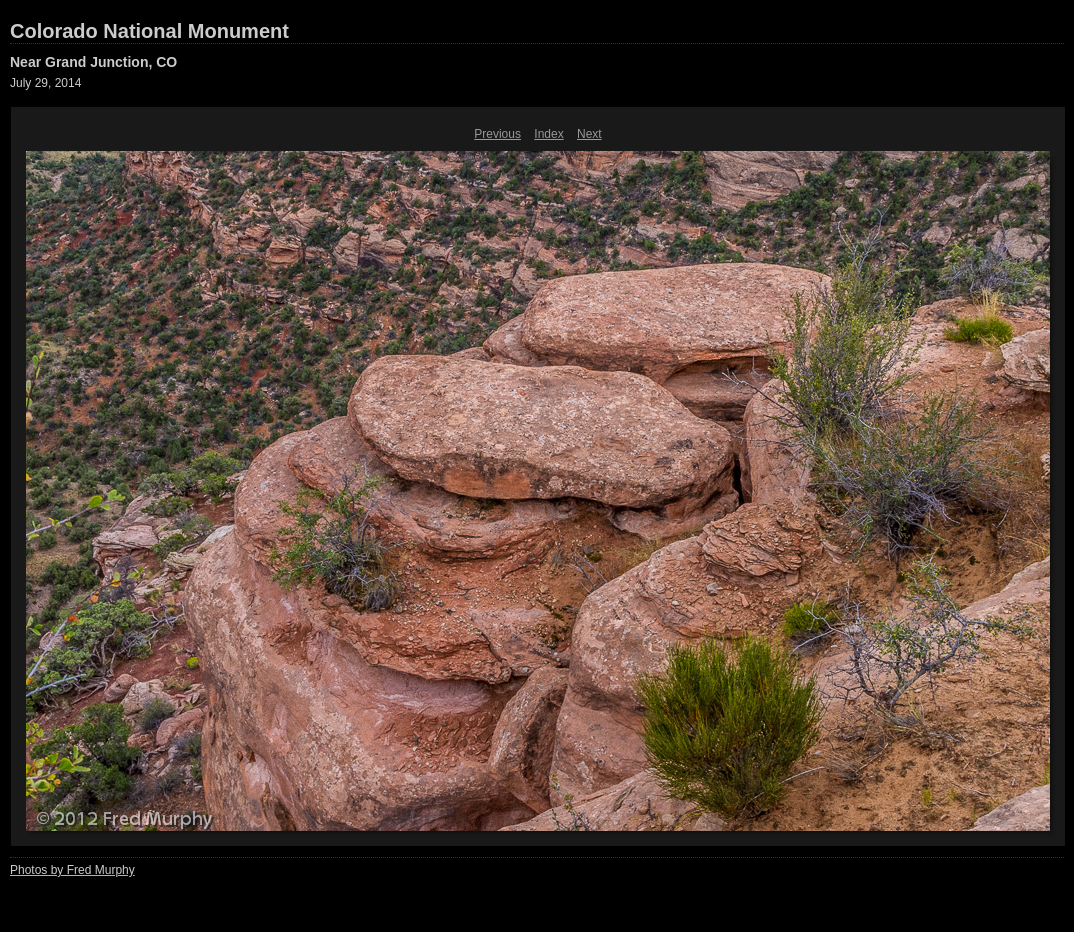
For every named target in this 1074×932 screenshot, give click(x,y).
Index (548, 134)
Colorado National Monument (149, 31)
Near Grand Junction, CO (93, 62)
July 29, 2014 (45, 83)
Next (589, 134)
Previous (497, 134)
